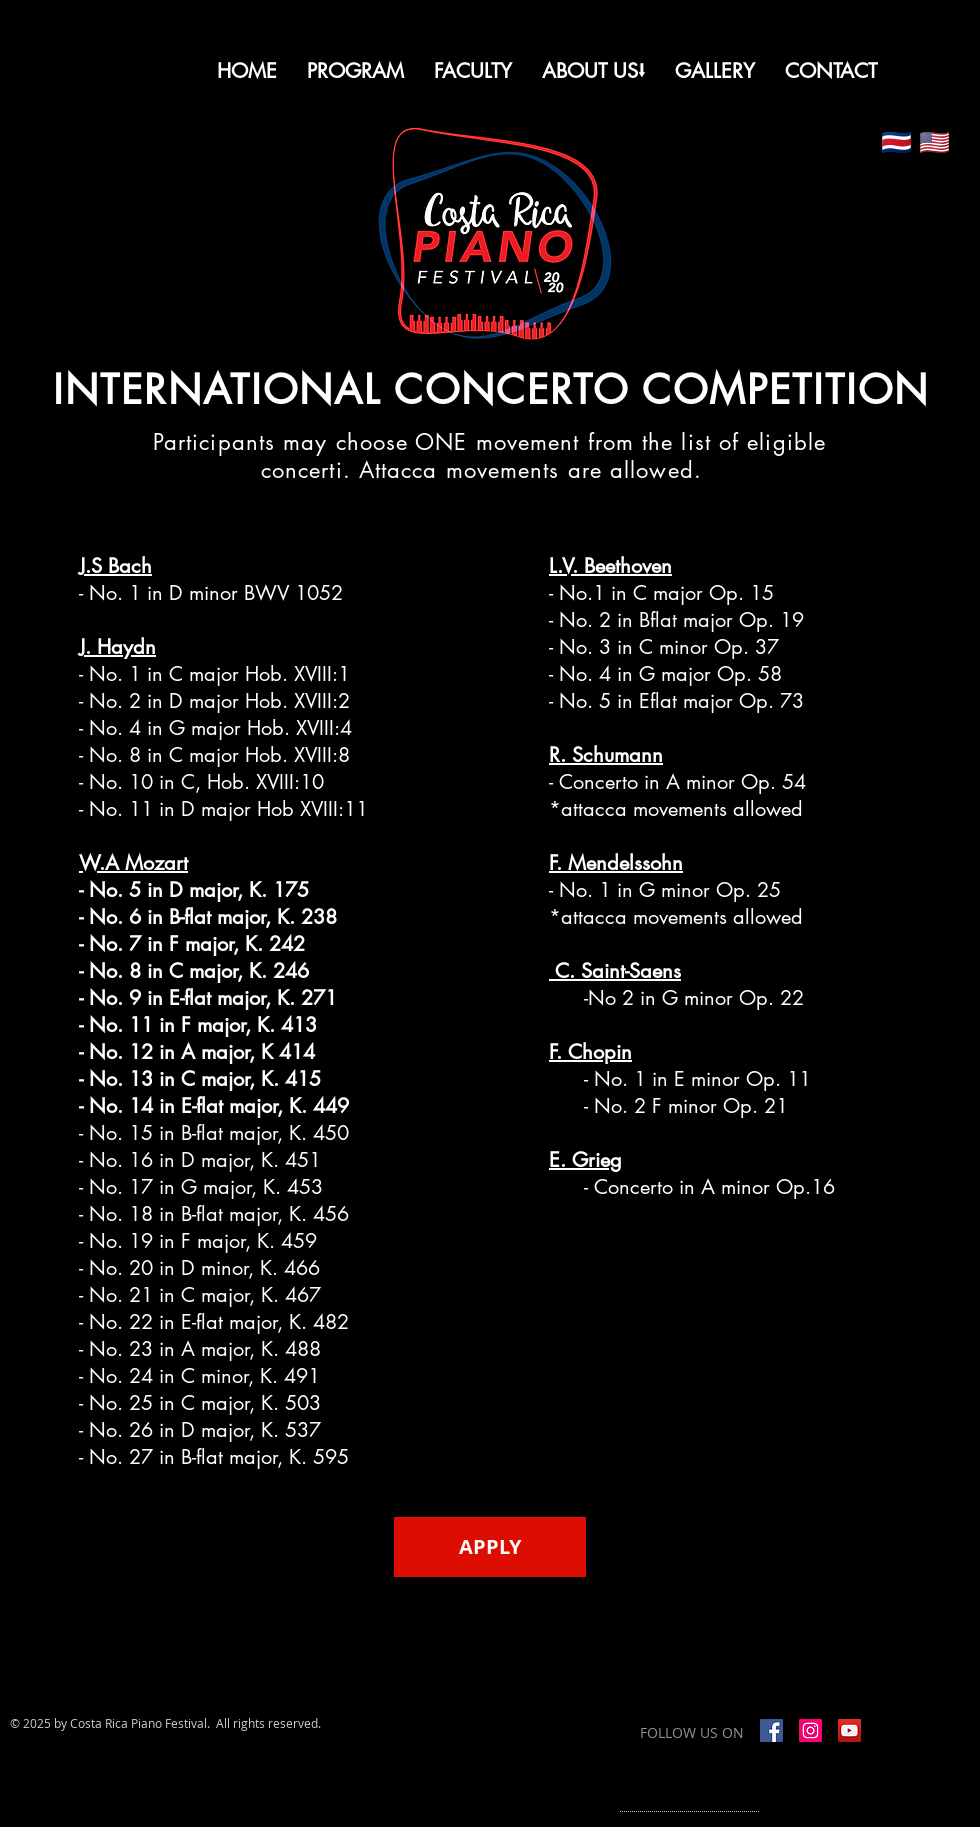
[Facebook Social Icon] (771, 1730)
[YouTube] (849, 1730)
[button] (593, 71)
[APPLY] (490, 1547)
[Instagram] (810, 1730)
